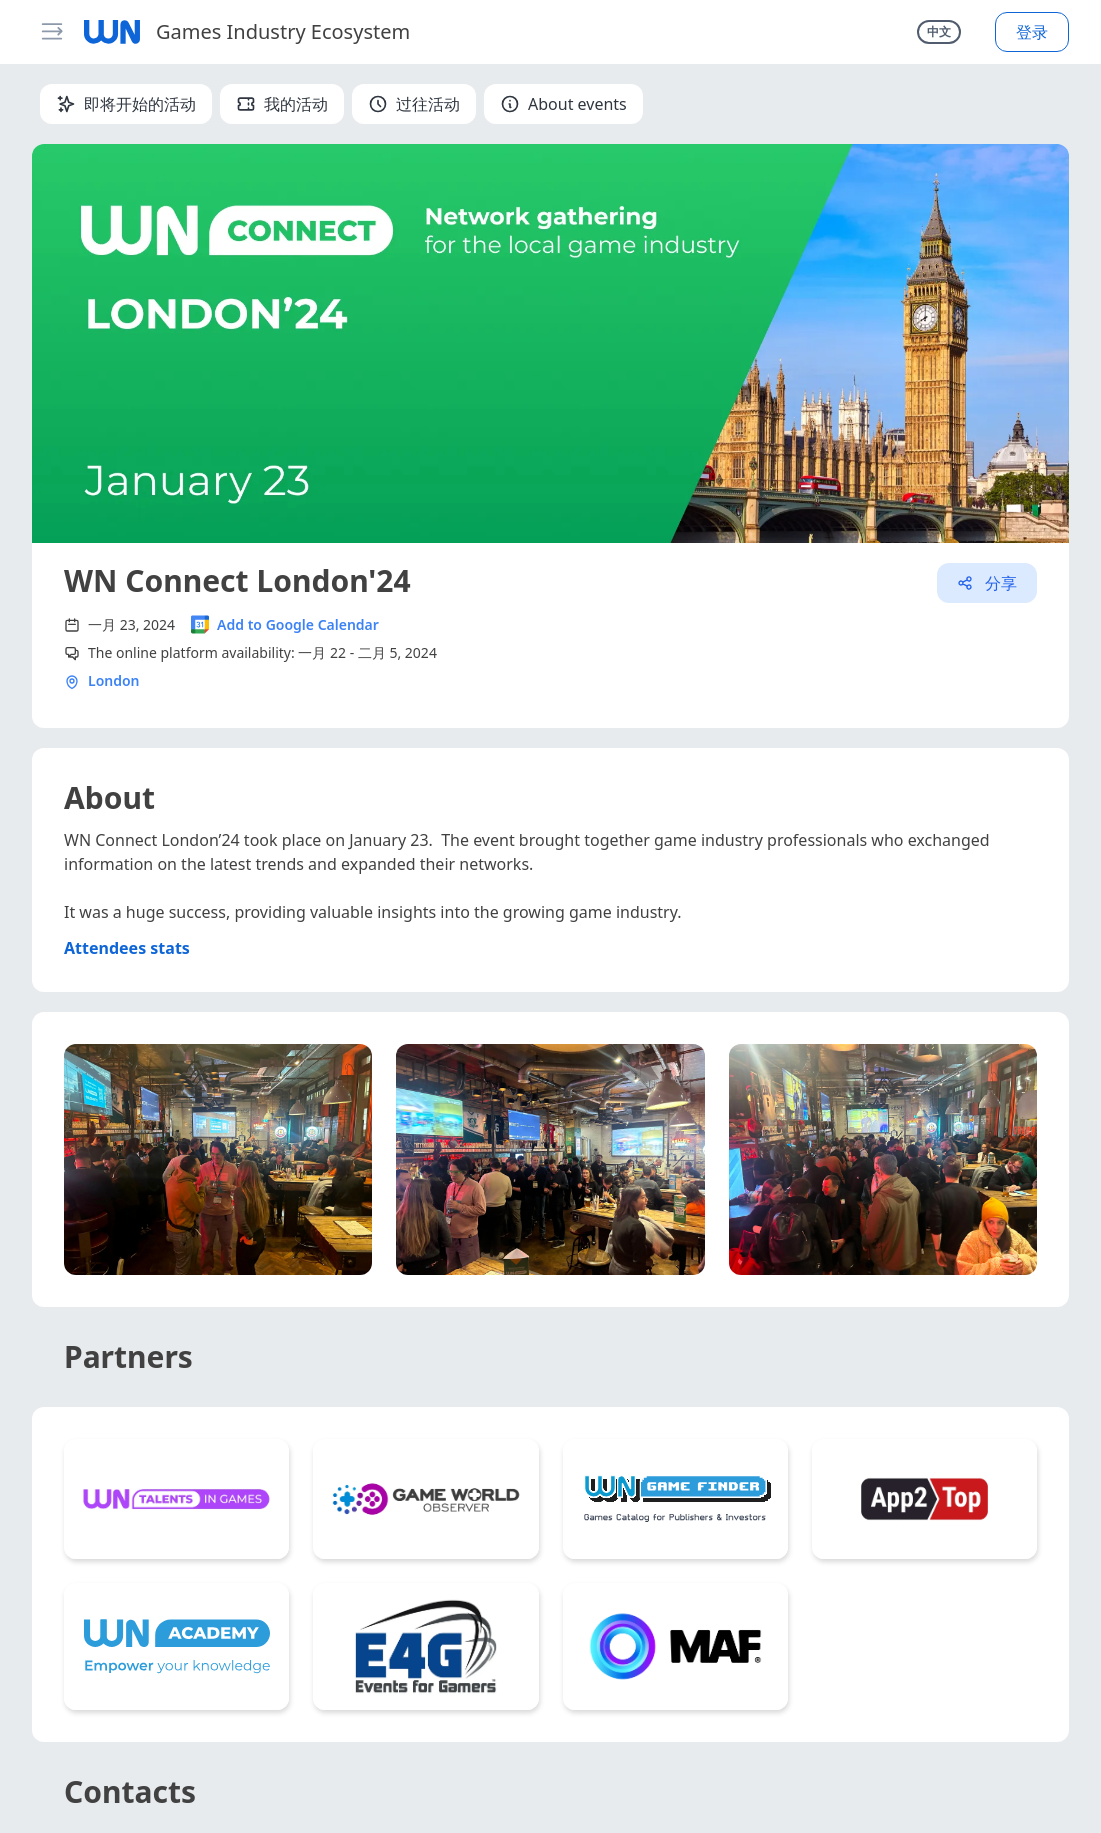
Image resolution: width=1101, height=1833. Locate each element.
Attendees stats (127, 948)
